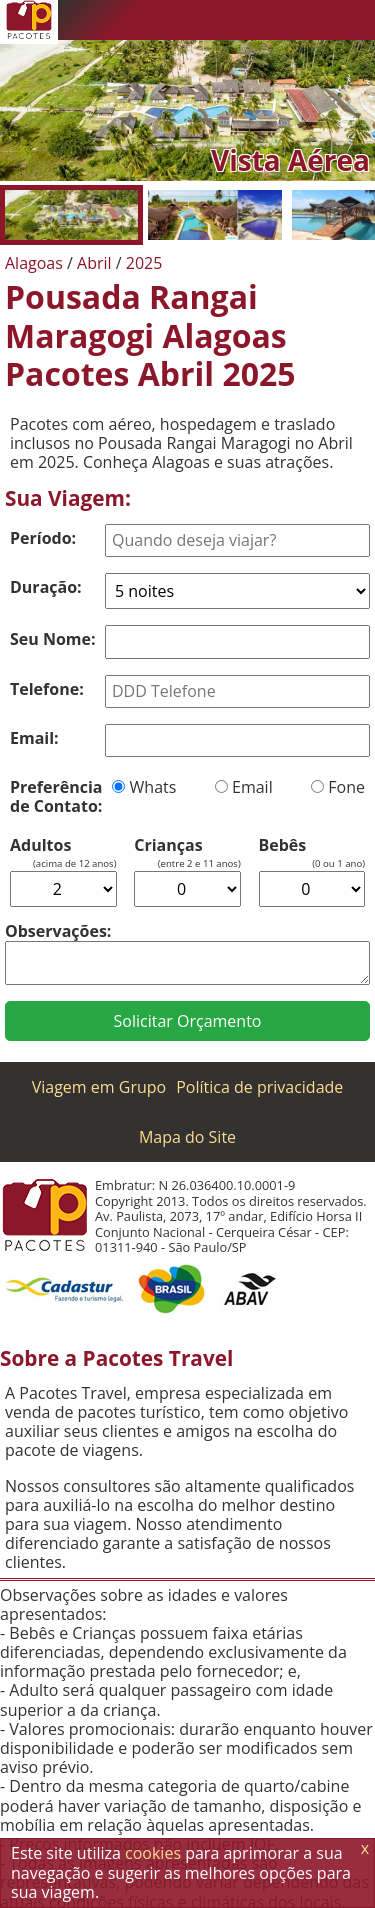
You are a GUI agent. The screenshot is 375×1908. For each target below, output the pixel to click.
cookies (153, 1853)
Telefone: (47, 689)
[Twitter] (275, 20)
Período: (43, 538)
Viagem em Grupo (99, 1087)
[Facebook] (315, 20)
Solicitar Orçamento (188, 1021)
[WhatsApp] (235, 20)
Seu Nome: (53, 639)
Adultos (40, 845)
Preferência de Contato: (56, 796)
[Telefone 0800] (195, 20)
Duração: (46, 587)
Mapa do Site (187, 1137)
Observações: (58, 931)
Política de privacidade (259, 1087)
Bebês (283, 845)
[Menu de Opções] (355, 20)
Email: (34, 738)
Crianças (168, 845)
